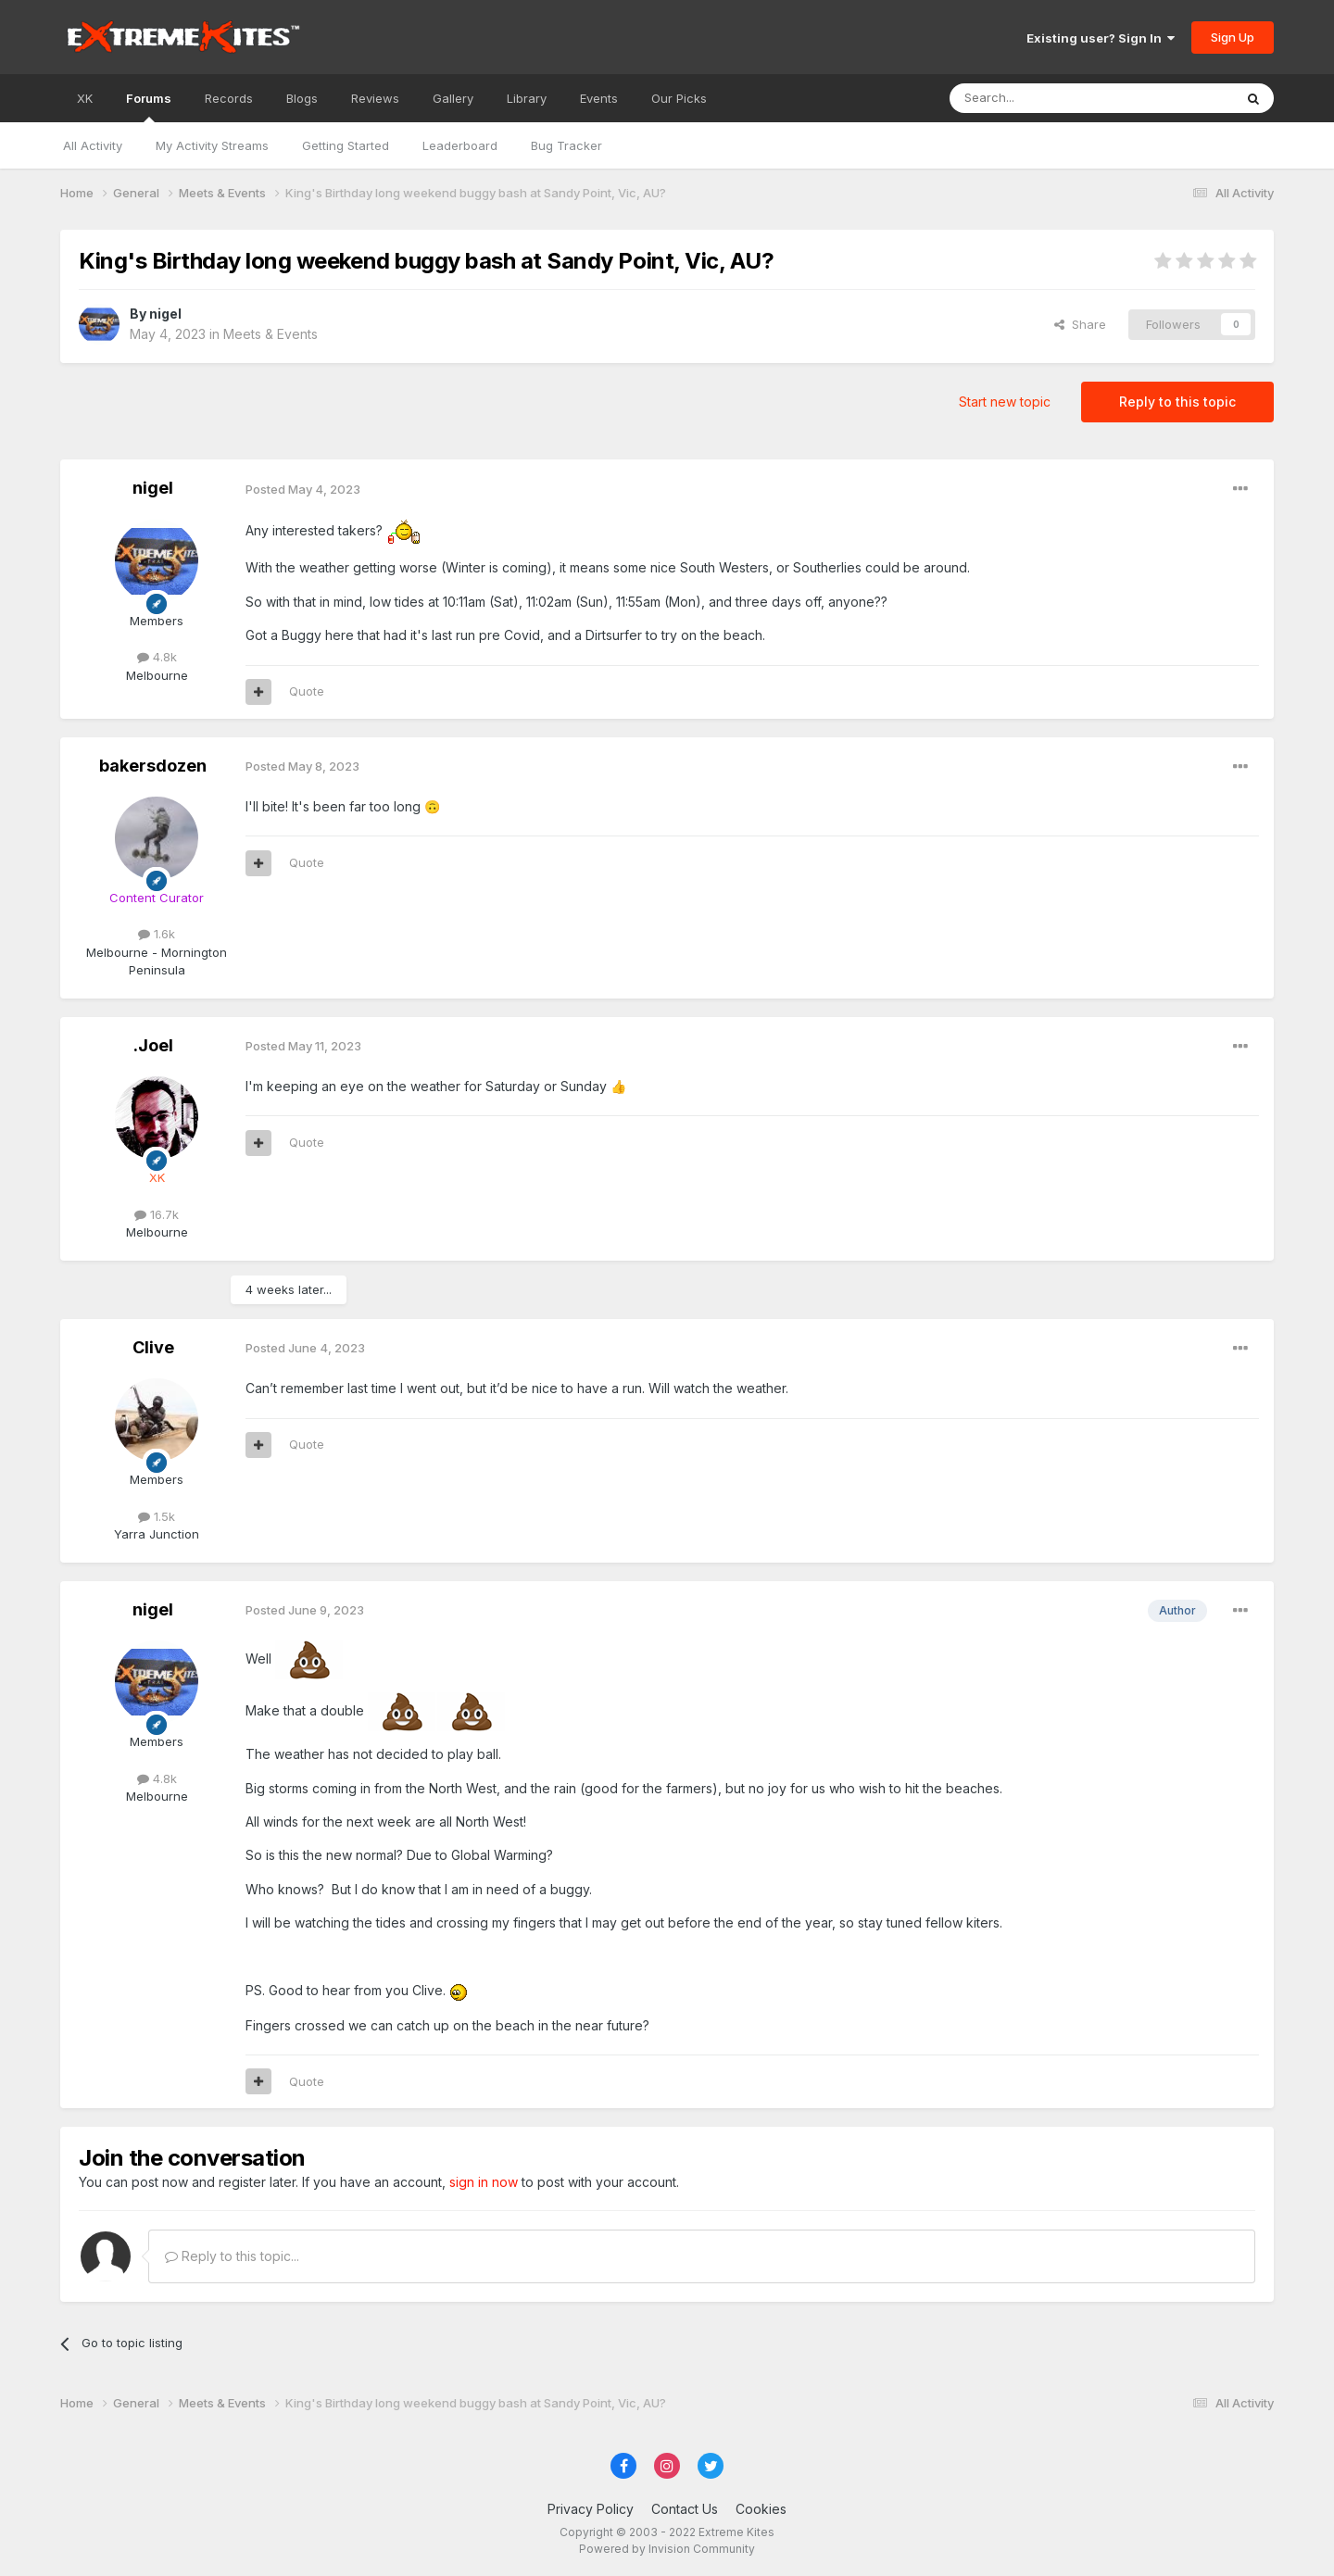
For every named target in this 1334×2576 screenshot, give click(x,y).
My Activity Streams (212, 145)
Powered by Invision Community (667, 2549)
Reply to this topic (1177, 401)
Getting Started (345, 145)
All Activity (92, 145)
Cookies (761, 2509)
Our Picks (679, 98)
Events (599, 98)
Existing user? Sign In (1100, 38)
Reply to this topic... (232, 2256)
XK (85, 98)
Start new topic (1005, 401)
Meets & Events (270, 334)
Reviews (375, 98)
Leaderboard (459, 145)
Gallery (453, 98)
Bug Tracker (566, 145)
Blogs (302, 98)
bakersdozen (153, 765)
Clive (153, 1347)
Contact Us (684, 2509)
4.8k (157, 656)
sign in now (483, 2182)
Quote (306, 691)
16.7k (156, 1214)
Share (1080, 324)
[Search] (1044, 98)
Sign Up (1232, 37)
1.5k (156, 1516)
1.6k (156, 933)
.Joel (153, 1045)
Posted (302, 489)
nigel (165, 313)
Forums (148, 106)
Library (527, 98)
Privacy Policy (590, 2509)
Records (229, 98)
